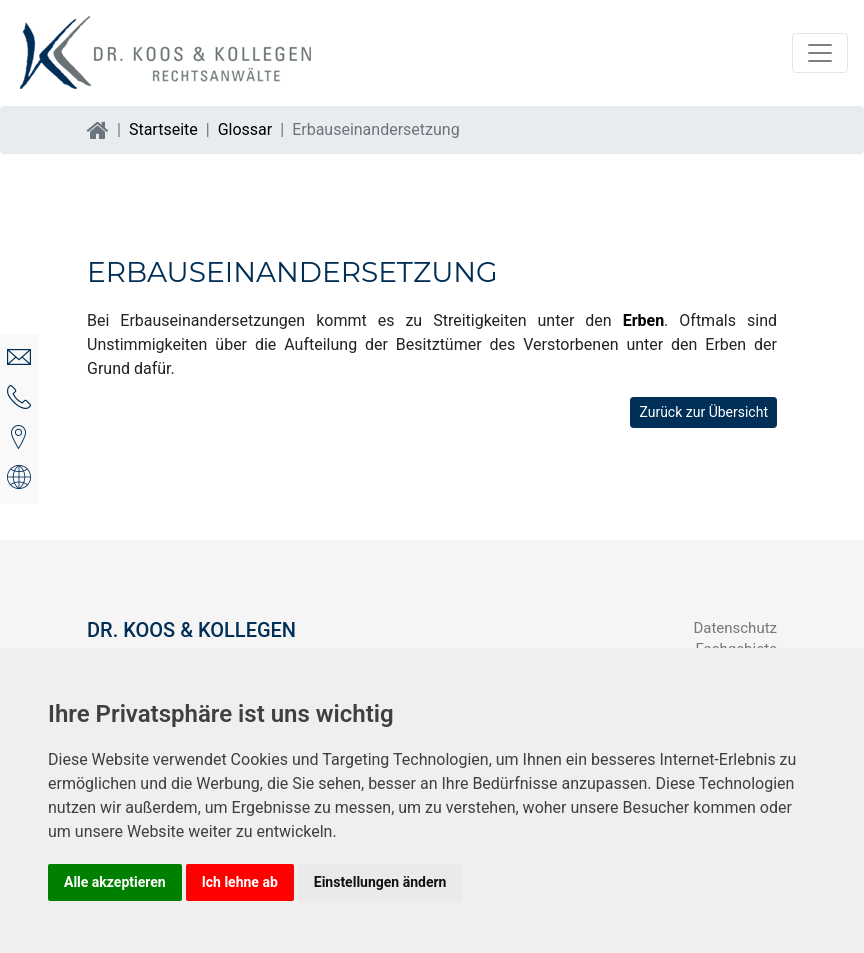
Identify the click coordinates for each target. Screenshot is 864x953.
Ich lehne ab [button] (240, 882)
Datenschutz (735, 628)
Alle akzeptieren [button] (115, 882)
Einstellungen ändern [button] (380, 882)
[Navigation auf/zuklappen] (820, 53)
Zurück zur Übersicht (703, 412)
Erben (643, 320)
